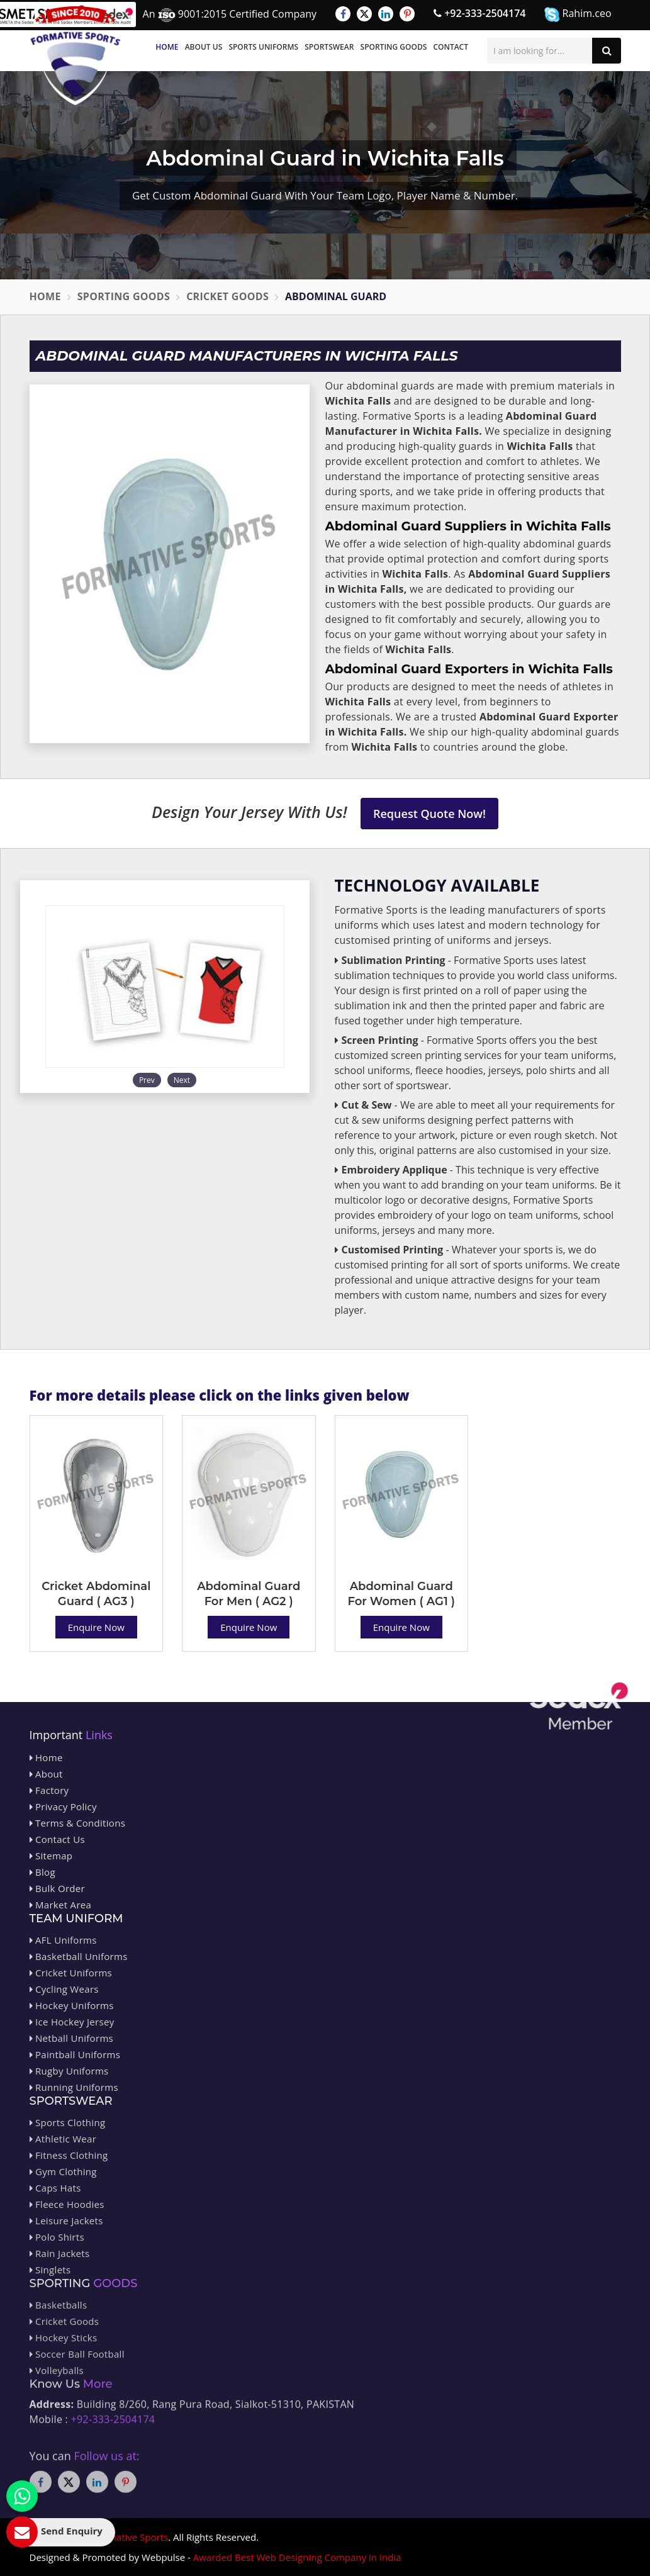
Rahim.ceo (577, 14)
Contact (450, 47)
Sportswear (329, 47)
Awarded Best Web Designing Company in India (297, 2557)
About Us (204, 47)
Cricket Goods (227, 296)
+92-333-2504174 (479, 13)
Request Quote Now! (429, 813)
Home (166, 47)
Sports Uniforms (263, 47)
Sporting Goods (394, 47)
